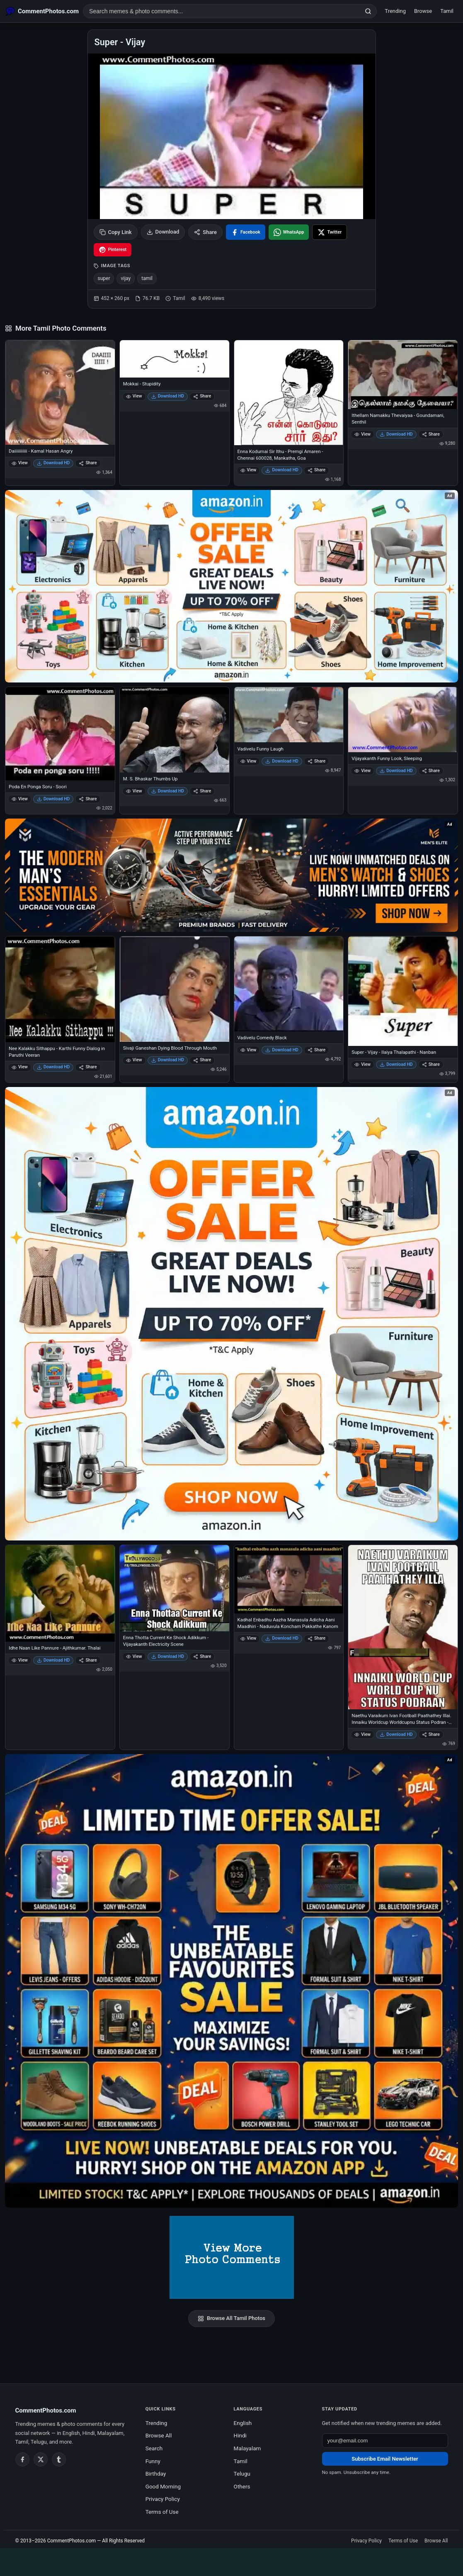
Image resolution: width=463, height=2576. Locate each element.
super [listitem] (104, 278)
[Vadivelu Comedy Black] (289, 983)
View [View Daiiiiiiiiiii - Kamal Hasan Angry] (20, 462)
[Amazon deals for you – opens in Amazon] (231, 875)
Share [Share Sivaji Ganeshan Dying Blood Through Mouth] (202, 1060)
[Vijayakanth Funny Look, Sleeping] (403, 719)
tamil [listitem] (147, 278)
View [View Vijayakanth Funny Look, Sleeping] (362, 770)
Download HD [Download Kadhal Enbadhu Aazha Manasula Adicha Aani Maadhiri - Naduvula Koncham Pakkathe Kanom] (281, 1638)
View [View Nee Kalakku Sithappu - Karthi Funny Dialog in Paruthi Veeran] (20, 1067)
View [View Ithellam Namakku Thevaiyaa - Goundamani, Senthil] (362, 434)
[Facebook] (22, 2459)
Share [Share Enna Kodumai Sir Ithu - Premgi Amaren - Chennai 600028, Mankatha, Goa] (316, 470)
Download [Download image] (163, 232)
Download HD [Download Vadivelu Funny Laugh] (281, 761)
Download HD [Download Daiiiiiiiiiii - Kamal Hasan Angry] (53, 462)
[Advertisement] (231, 2560)
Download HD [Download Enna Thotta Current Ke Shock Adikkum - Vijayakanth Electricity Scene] (167, 1656)
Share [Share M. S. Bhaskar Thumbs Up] (202, 791)
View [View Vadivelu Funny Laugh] (248, 761)
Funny (152, 2461)
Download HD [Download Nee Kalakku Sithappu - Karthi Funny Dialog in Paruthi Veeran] (53, 1067)
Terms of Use (162, 2511)
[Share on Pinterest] (113, 249)
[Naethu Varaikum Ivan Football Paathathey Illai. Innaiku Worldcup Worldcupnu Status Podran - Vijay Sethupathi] (403, 1627)
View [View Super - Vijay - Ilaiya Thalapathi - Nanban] (362, 1064)
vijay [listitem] (126, 278)
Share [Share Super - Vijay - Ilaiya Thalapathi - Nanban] (431, 1064)
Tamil (446, 11)
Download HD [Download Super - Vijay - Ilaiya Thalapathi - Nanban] (396, 1064)
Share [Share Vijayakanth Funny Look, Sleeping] (431, 770)
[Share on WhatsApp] (289, 232)
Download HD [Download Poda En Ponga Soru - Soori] (53, 799)
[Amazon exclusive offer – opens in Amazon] (231, 1981)
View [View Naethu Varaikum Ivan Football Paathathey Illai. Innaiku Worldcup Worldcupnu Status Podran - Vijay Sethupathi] (362, 1734)
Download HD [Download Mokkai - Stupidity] (167, 396)
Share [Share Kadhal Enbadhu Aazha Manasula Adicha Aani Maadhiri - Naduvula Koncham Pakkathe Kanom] (316, 1638)
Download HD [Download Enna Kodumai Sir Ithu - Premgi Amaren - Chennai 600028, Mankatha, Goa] (281, 470)
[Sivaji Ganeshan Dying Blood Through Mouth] (174, 988)
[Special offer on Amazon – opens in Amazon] (231, 586)
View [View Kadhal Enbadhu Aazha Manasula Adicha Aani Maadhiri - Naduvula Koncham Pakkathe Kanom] (248, 1638)
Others (242, 2486)
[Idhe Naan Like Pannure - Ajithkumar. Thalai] (60, 1593)
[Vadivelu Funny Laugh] (289, 715)
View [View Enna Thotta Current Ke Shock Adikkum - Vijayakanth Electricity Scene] (134, 1656)
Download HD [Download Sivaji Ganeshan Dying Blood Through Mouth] (167, 1060)
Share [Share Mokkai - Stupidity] (202, 396)
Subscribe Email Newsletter (384, 2459)
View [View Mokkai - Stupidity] (134, 396)
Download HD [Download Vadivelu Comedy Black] (281, 1050)
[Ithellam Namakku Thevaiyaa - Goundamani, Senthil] (403, 374)
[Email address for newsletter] (385, 2440)
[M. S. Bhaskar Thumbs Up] (174, 730)
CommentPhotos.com (71, 2541)
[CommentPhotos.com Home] (42, 11)
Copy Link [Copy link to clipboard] (115, 232)
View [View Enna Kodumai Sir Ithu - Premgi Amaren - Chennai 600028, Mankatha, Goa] (248, 470)
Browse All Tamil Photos (231, 2318)
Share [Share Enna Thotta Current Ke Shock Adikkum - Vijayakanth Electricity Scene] (202, 1656)
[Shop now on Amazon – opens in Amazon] (231, 1313)
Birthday (155, 2473)
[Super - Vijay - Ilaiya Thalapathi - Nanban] (403, 991)
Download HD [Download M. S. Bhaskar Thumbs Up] (167, 791)
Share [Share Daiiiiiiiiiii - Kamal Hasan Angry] (88, 462)
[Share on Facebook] (245, 232)
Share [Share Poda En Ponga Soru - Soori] (88, 799)
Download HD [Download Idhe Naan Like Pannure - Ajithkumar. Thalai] (53, 1660)
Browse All (158, 2435)
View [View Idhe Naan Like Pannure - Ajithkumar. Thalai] (20, 1660)
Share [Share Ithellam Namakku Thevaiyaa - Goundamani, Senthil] (431, 434)
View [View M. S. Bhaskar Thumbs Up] (134, 791)
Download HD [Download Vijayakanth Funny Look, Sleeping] (396, 770)
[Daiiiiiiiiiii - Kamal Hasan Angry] (60, 392)
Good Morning (163, 2486)
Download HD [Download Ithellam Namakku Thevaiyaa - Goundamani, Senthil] (396, 434)
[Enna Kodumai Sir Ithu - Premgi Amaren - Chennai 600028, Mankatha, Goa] (289, 392)
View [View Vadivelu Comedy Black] (248, 1050)
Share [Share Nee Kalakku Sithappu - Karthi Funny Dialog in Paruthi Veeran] (88, 1067)
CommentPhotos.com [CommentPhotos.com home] (45, 2410)
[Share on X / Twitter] (329, 232)
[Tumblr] (59, 2459)
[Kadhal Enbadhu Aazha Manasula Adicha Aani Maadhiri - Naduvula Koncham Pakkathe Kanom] (289, 1579)
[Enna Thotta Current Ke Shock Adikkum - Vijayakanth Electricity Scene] (174, 1588)
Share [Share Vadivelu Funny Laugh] (316, 761)
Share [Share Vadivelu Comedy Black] (316, 1050)
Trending (395, 11)
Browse (423, 11)
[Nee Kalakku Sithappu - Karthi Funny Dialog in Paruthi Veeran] (60, 989)
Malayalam (247, 2448)
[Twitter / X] (41, 2459)
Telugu (242, 2473)
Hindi (240, 2435)
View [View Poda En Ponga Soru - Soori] (20, 799)
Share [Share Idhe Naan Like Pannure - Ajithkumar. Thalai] (88, 1660)
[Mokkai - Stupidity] (174, 359)
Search (153, 2448)
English (243, 2423)
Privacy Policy (162, 2499)
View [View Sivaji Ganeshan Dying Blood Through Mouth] (134, 1060)
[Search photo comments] (221, 11)
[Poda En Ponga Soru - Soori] (60, 733)
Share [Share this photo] (205, 232)
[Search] (368, 11)
